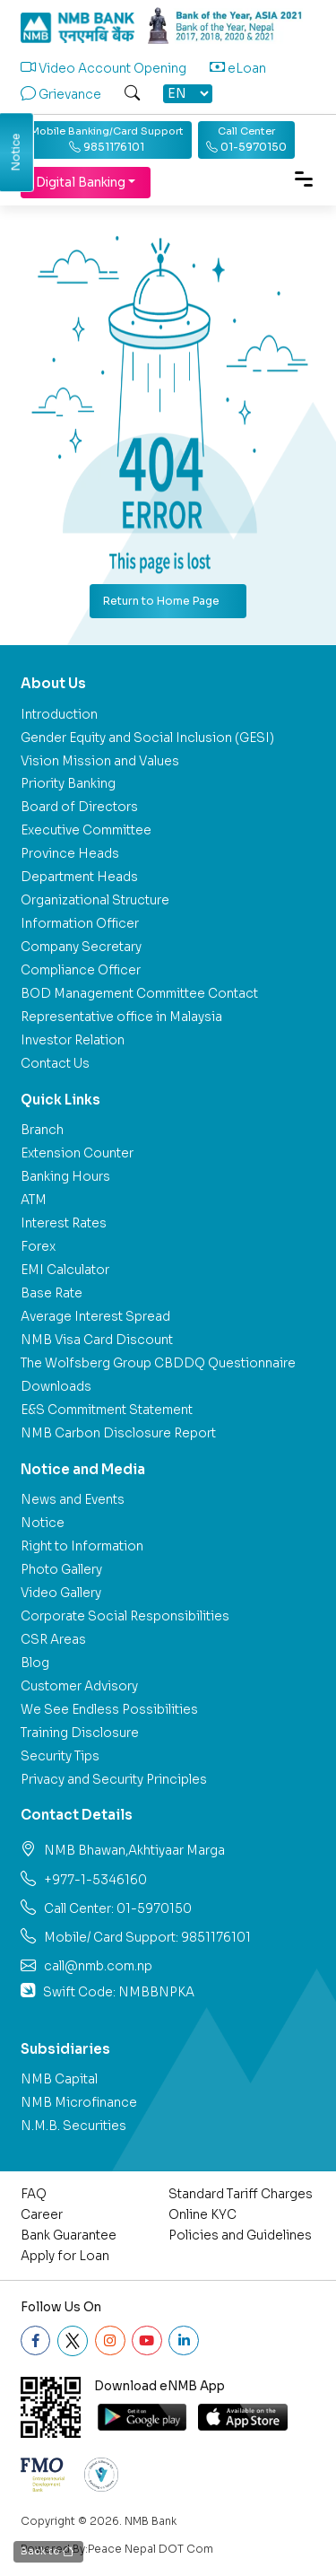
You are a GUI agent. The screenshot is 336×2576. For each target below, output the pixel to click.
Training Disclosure (80, 1733)
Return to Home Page (161, 600)
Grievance (61, 94)
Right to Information (82, 1546)
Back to (48, 2552)
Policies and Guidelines (240, 2235)
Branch (42, 1130)
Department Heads (79, 877)
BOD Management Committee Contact (139, 993)
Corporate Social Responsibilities (125, 1616)
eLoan (238, 68)
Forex (38, 1246)
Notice (43, 1523)
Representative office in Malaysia (121, 1017)
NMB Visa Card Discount (97, 1340)
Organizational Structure (95, 900)
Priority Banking (68, 783)
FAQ (34, 2194)
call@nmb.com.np (98, 1966)
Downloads (56, 1386)
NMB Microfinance (79, 2102)
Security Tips (60, 1756)
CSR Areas (53, 1639)
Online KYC (202, 2214)
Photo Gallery (61, 1569)
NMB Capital (59, 2079)
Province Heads (70, 853)
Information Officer (80, 923)
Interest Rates (64, 1223)
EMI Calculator (65, 1270)
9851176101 (107, 139)
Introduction (59, 714)
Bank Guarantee (68, 2235)
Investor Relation (73, 1040)
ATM (34, 1200)
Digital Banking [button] (80, 182)
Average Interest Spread (95, 1316)
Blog (35, 1663)
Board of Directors (79, 807)
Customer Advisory (79, 1686)
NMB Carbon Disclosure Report (118, 1433)
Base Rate (51, 1293)
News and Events (73, 1499)
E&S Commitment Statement (107, 1410)
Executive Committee (86, 830)
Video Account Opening (103, 68)
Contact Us (55, 1063)
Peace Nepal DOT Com (150, 2549)
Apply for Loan (65, 2256)
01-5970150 (246, 139)
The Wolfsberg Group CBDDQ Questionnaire (158, 1363)
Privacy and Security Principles (114, 1779)
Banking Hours (65, 1176)
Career (42, 2214)
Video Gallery (61, 1593)
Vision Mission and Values (100, 761)
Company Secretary (81, 947)
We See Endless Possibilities (109, 1709)
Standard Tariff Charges (240, 2194)
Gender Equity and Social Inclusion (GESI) (147, 738)
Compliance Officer (81, 970)
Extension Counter (77, 1153)
